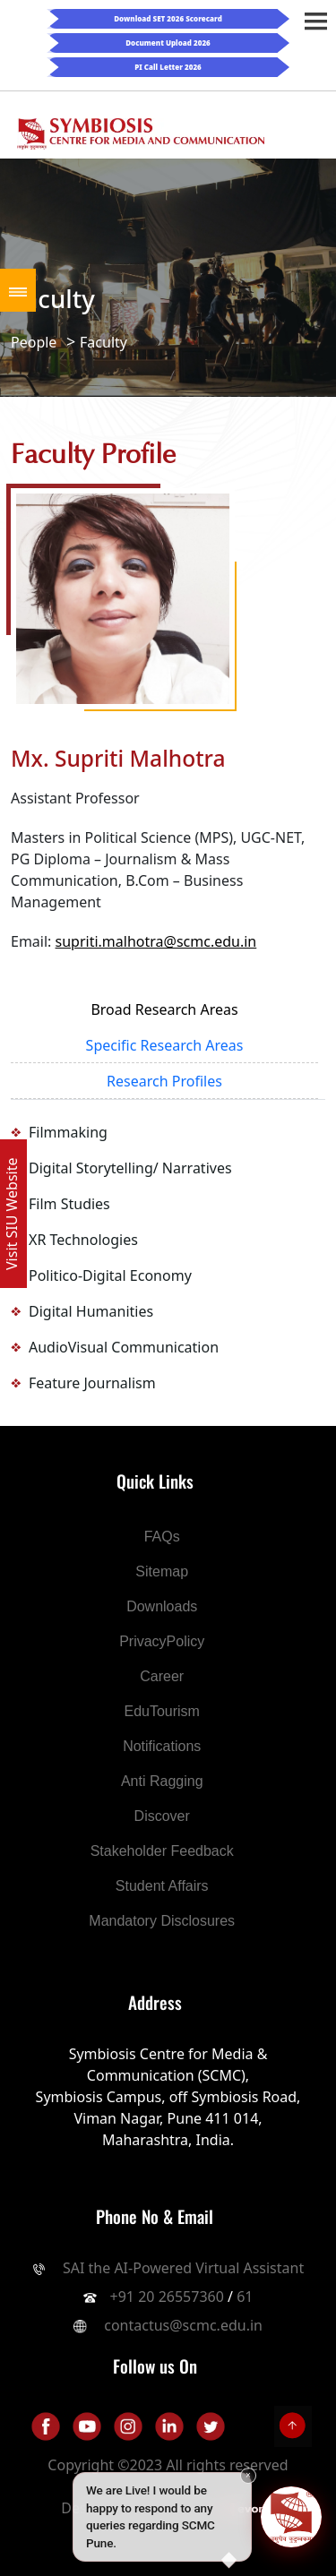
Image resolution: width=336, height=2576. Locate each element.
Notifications (162, 1746)
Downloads (161, 1606)
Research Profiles (164, 1081)
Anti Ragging (162, 1781)
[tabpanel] (168, 1257)
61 (245, 2296)
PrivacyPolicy (161, 1641)
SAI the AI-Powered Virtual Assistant (181, 2268)
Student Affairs (162, 1885)
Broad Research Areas (163, 1009)
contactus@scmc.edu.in (183, 2325)
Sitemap (161, 1571)
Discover (162, 1816)
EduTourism (161, 1711)
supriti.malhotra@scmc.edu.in (156, 941)
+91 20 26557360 (167, 2296)
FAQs (162, 1536)
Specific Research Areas (165, 1045)
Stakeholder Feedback (162, 1851)
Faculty (103, 342)
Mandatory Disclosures (162, 1920)
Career (162, 1676)
